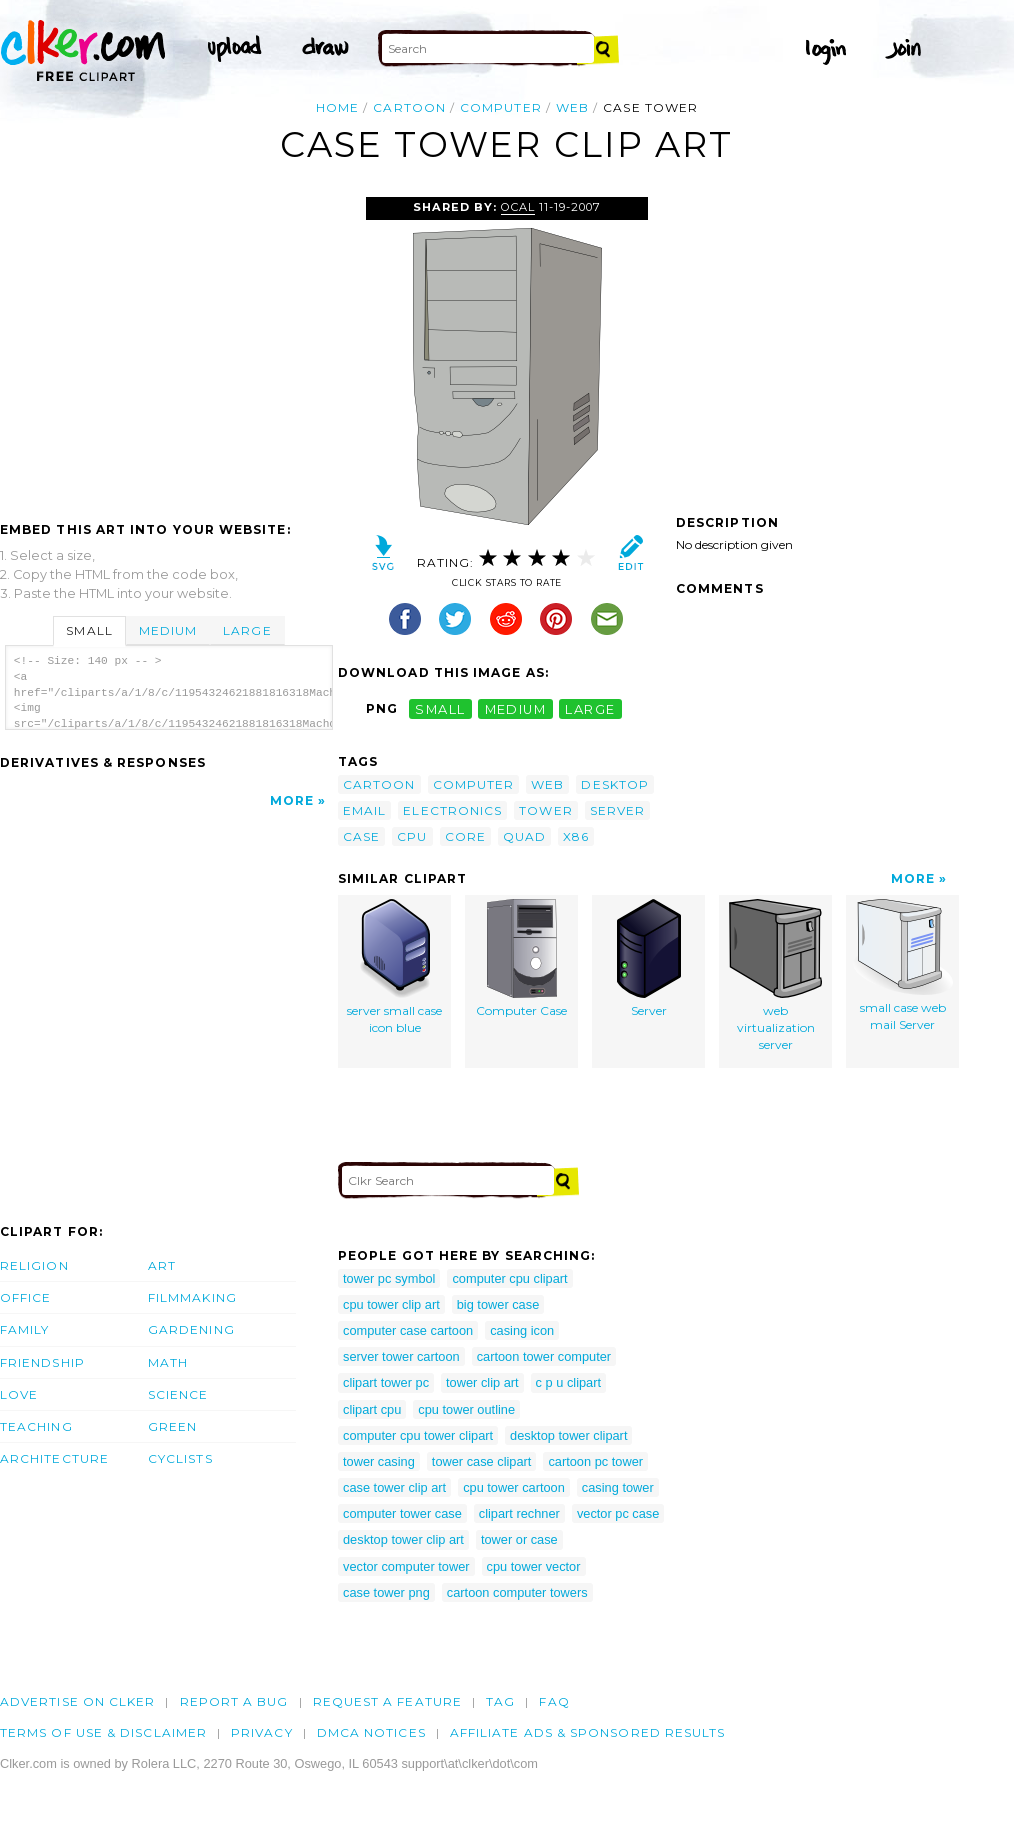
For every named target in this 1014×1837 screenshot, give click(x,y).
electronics (452, 810)
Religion (34, 1265)
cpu (412, 836)
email (364, 810)
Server (649, 958)
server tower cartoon (401, 1356)
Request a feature (387, 1701)
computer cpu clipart (509, 1278)
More (292, 800)
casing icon (522, 1330)
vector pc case (618, 1513)
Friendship (42, 1362)
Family (24, 1329)
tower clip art (482, 1382)
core (465, 836)
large (590, 708)
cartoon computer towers (517, 1592)
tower (545, 810)
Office (25, 1297)
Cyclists (180, 1458)
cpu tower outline (466, 1409)
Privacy (262, 1732)
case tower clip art (394, 1487)
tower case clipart (482, 1461)
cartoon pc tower (595, 1461)
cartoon (409, 107)
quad (524, 836)
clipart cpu (372, 1409)
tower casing (379, 1461)
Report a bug (234, 1701)
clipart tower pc (386, 1382)
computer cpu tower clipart (418, 1435)
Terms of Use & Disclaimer (103, 1732)
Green (172, 1426)
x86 (576, 836)
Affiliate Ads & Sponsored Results (588, 1732)
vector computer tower (406, 1566)
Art (162, 1265)
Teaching (36, 1426)
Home (337, 107)
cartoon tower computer (544, 1356)
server (617, 810)
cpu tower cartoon (514, 1487)
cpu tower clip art (391, 1304)
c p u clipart (568, 1382)
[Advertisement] (168, 347)
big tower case (498, 1304)
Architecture (54, 1458)
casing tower (618, 1487)
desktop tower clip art (403, 1539)
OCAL (518, 207)
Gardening (191, 1329)
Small (89, 630)
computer (501, 107)
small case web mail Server (903, 965)
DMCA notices (371, 1732)
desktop (615, 784)
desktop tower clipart (568, 1435)
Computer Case (521, 958)
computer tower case (402, 1513)
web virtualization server (775, 975)
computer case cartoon (408, 1330)
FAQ (554, 1701)
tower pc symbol (389, 1278)
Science (178, 1394)
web (572, 107)
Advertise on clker (77, 1701)
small (440, 708)
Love (19, 1394)
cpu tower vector (534, 1566)
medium (516, 708)
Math (168, 1362)
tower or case (519, 1539)
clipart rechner (519, 1513)
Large (247, 630)
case (361, 836)
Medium (168, 630)
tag (500, 1701)
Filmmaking (192, 1297)
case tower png (386, 1592)
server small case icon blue (394, 967)
